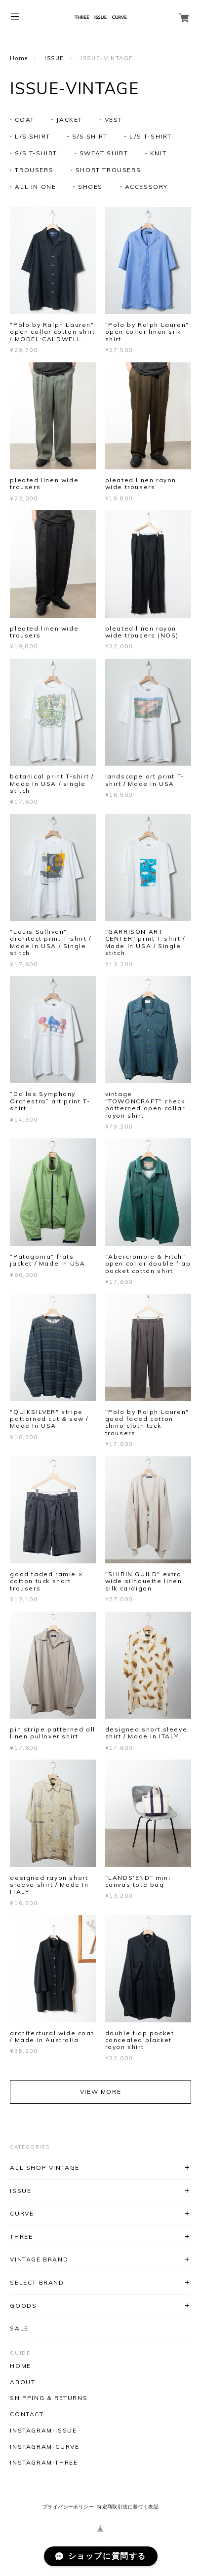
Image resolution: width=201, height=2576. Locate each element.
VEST (113, 119)
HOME (20, 2366)
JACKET (69, 119)
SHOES (90, 186)
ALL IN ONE (35, 186)
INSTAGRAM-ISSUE (43, 2430)
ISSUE (54, 58)
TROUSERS (34, 170)
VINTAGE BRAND (39, 2259)
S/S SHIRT (89, 136)
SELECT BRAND (37, 2282)
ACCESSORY (146, 186)
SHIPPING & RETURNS (48, 2398)
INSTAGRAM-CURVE (44, 2446)
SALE (19, 2328)
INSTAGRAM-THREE (44, 2462)
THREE (21, 2236)
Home (19, 58)
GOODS (23, 2305)
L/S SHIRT (32, 136)
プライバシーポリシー (68, 2506)
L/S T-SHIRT (150, 136)
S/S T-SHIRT (36, 153)
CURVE (22, 2213)
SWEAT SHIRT (104, 153)
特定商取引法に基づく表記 (128, 2506)
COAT (24, 119)
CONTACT (26, 2414)
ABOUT (22, 2382)
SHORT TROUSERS (108, 170)
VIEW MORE (100, 2091)
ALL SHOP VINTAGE (45, 2167)
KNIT (158, 153)
